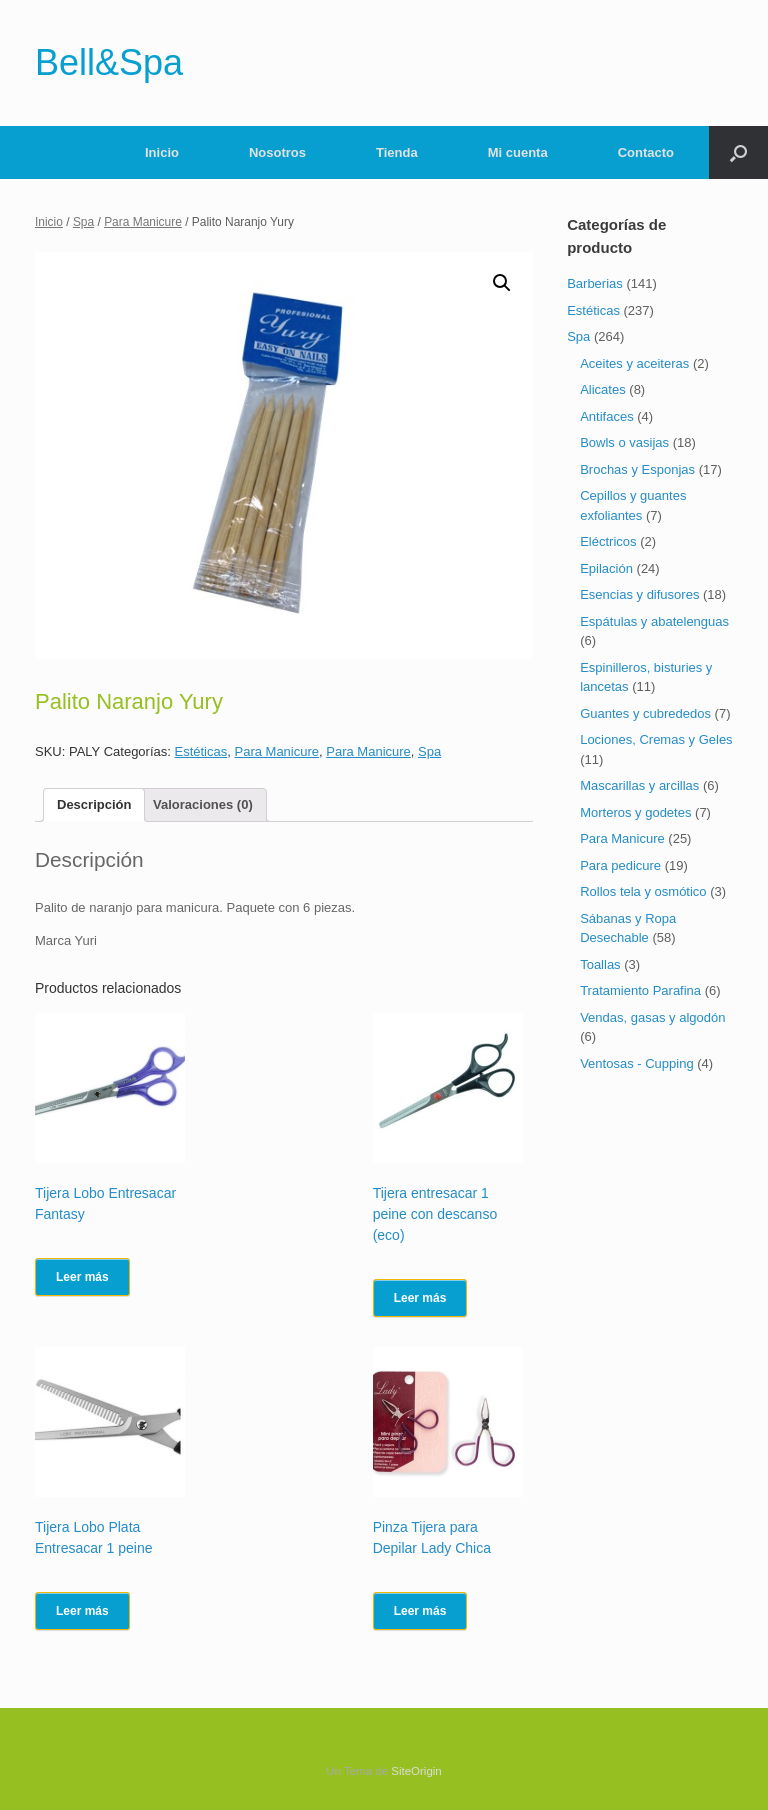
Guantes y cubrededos (645, 713)
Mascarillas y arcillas (639, 785)
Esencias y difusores (639, 594)
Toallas (600, 964)
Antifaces (606, 416)
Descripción (94, 804)
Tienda (397, 152)
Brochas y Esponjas (637, 469)
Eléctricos (608, 541)
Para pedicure (620, 865)
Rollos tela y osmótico (643, 891)
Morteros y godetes (635, 812)
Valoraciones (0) (203, 804)
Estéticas (201, 751)
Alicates (603, 389)
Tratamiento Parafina (640, 990)
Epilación (606, 568)
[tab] (94, 805)
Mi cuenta (518, 152)
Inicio (162, 152)
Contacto (646, 152)
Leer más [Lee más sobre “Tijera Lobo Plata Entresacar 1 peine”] (82, 1611)
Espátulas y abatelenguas (654, 621)
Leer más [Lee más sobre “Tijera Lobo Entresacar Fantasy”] (82, 1277)
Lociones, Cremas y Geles (656, 739)
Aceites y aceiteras (634, 363)
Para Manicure (143, 222)
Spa (83, 222)
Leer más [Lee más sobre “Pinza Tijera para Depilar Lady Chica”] (420, 1611)
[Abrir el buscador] (738, 152)
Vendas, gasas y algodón (652, 1017)
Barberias (595, 283)
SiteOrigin (416, 1771)
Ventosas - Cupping (636, 1063)
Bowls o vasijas (624, 442)
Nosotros (277, 152)
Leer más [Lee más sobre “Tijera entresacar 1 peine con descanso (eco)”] (420, 1298)
